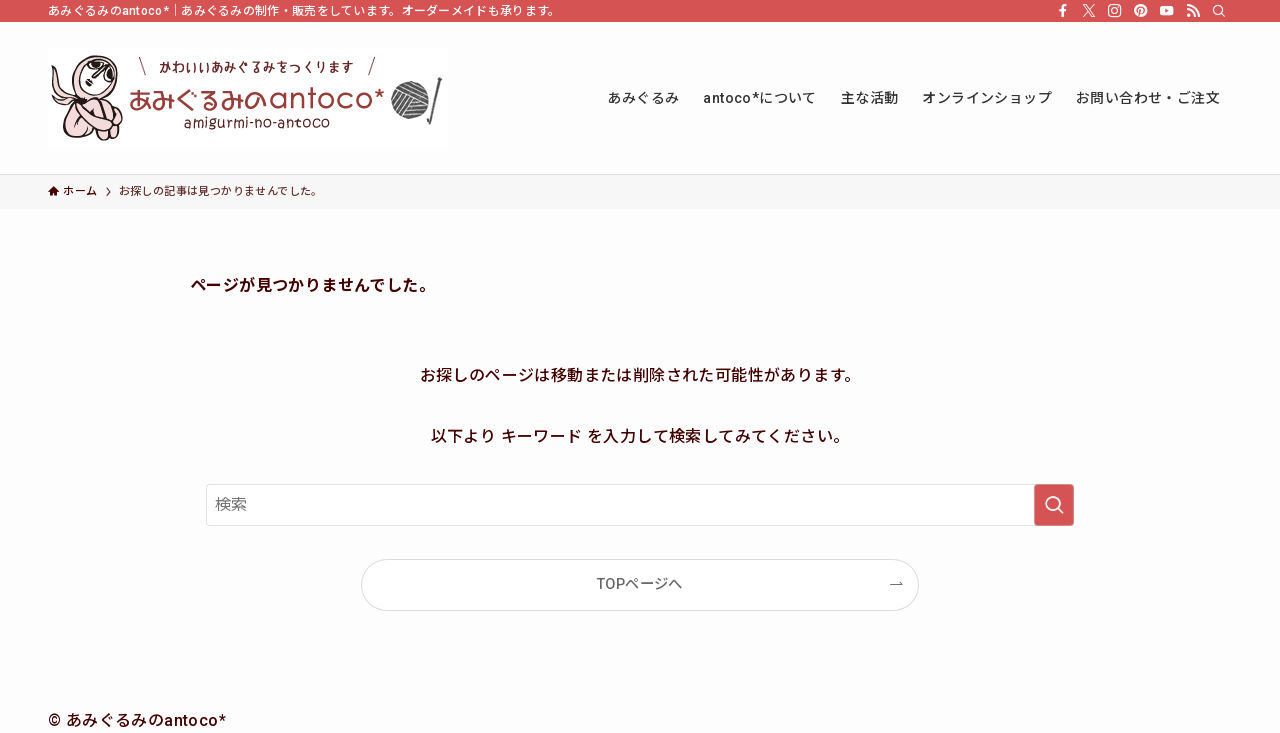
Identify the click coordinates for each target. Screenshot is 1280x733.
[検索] (1219, 11)
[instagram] (1115, 11)
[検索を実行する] (1054, 505)
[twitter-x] (1089, 11)
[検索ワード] (640, 505)
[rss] (1193, 11)
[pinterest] (1141, 11)
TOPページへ (640, 584)
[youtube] (1167, 11)
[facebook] (1063, 11)
